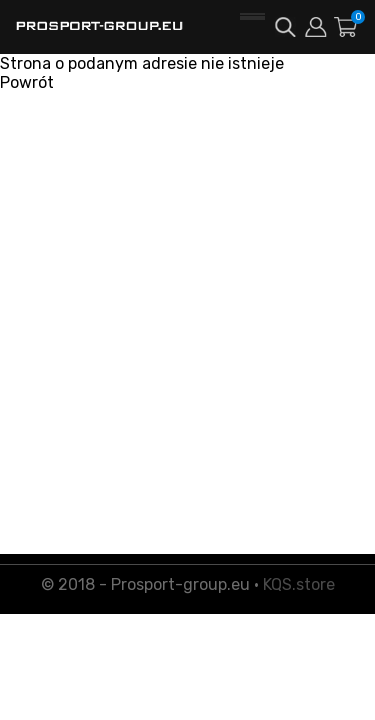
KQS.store (299, 584)
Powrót (27, 82)
